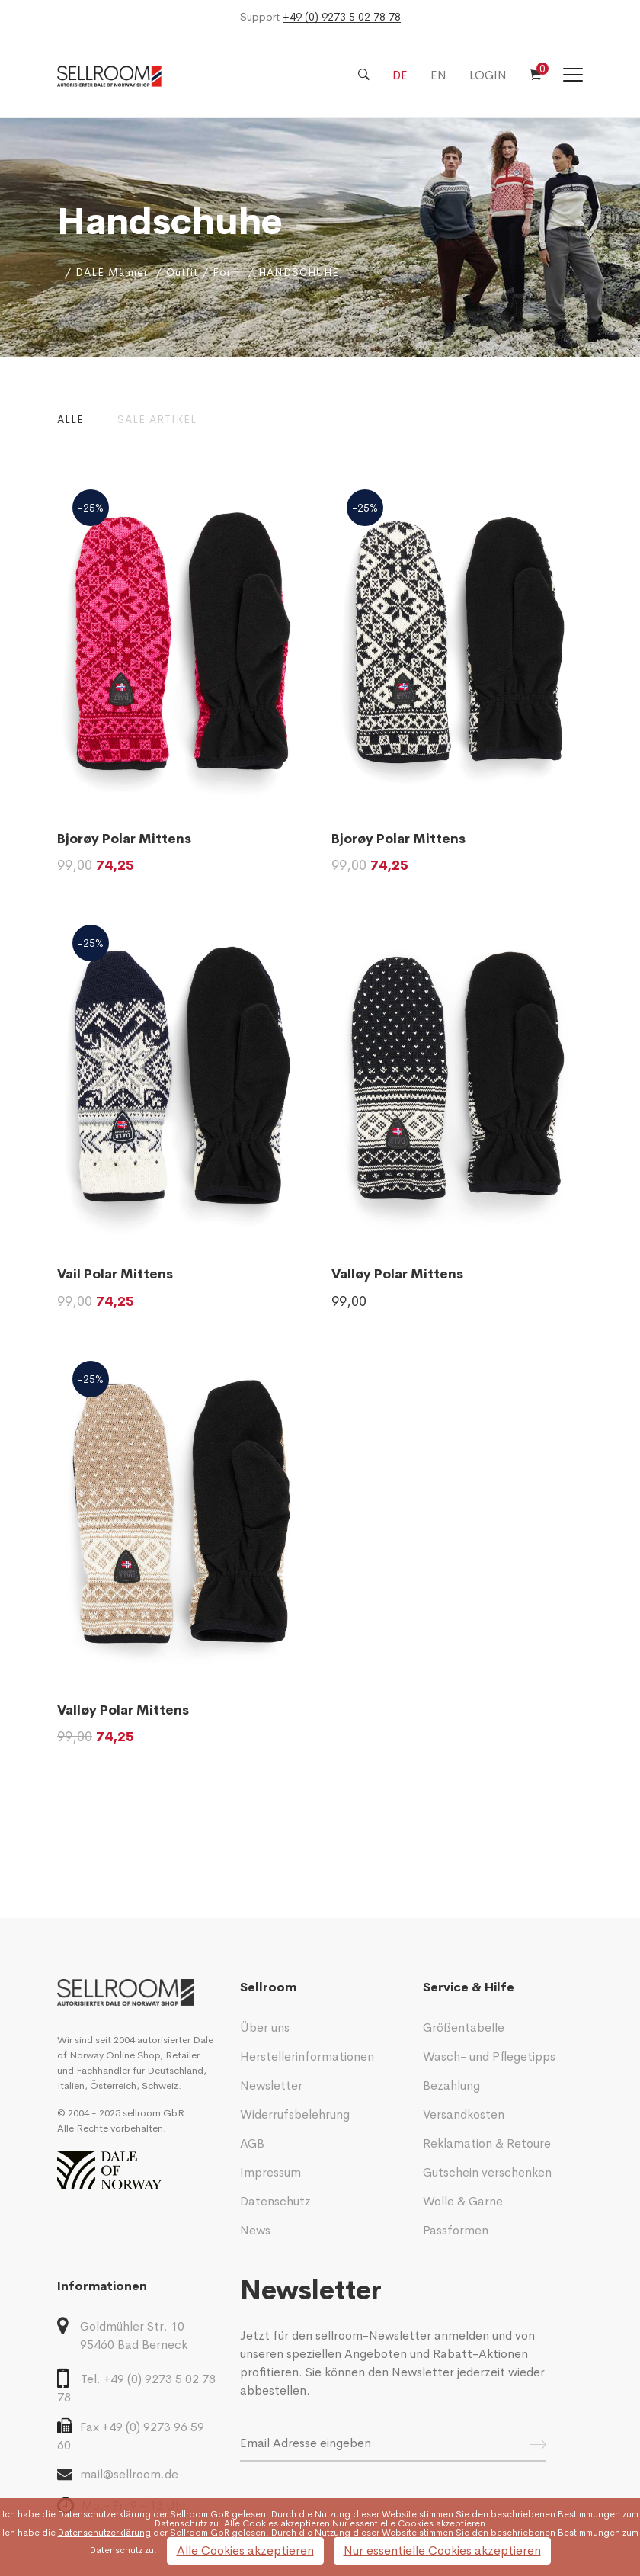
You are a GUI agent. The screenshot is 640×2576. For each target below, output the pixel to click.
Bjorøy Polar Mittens (124, 839)
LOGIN (488, 75)
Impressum (270, 2172)
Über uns (265, 2027)
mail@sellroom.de (117, 2473)
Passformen (455, 2230)
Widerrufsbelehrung (295, 2114)
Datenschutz (275, 2201)
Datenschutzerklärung (104, 2514)
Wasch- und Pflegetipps (489, 2056)
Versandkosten (463, 2114)
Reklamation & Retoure (487, 2143)
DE (400, 75)
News (255, 2230)
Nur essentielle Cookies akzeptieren (442, 2550)
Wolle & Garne (463, 2201)
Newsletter (271, 2085)
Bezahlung (451, 2085)
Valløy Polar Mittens (397, 1274)
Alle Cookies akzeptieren (245, 2550)
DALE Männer (111, 272)
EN (438, 75)
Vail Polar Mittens (115, 1274)
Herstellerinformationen (307, 2056)
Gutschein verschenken (487, 2172)
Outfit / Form (203, 272)
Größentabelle (463, 2027)
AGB (252, 2143)
